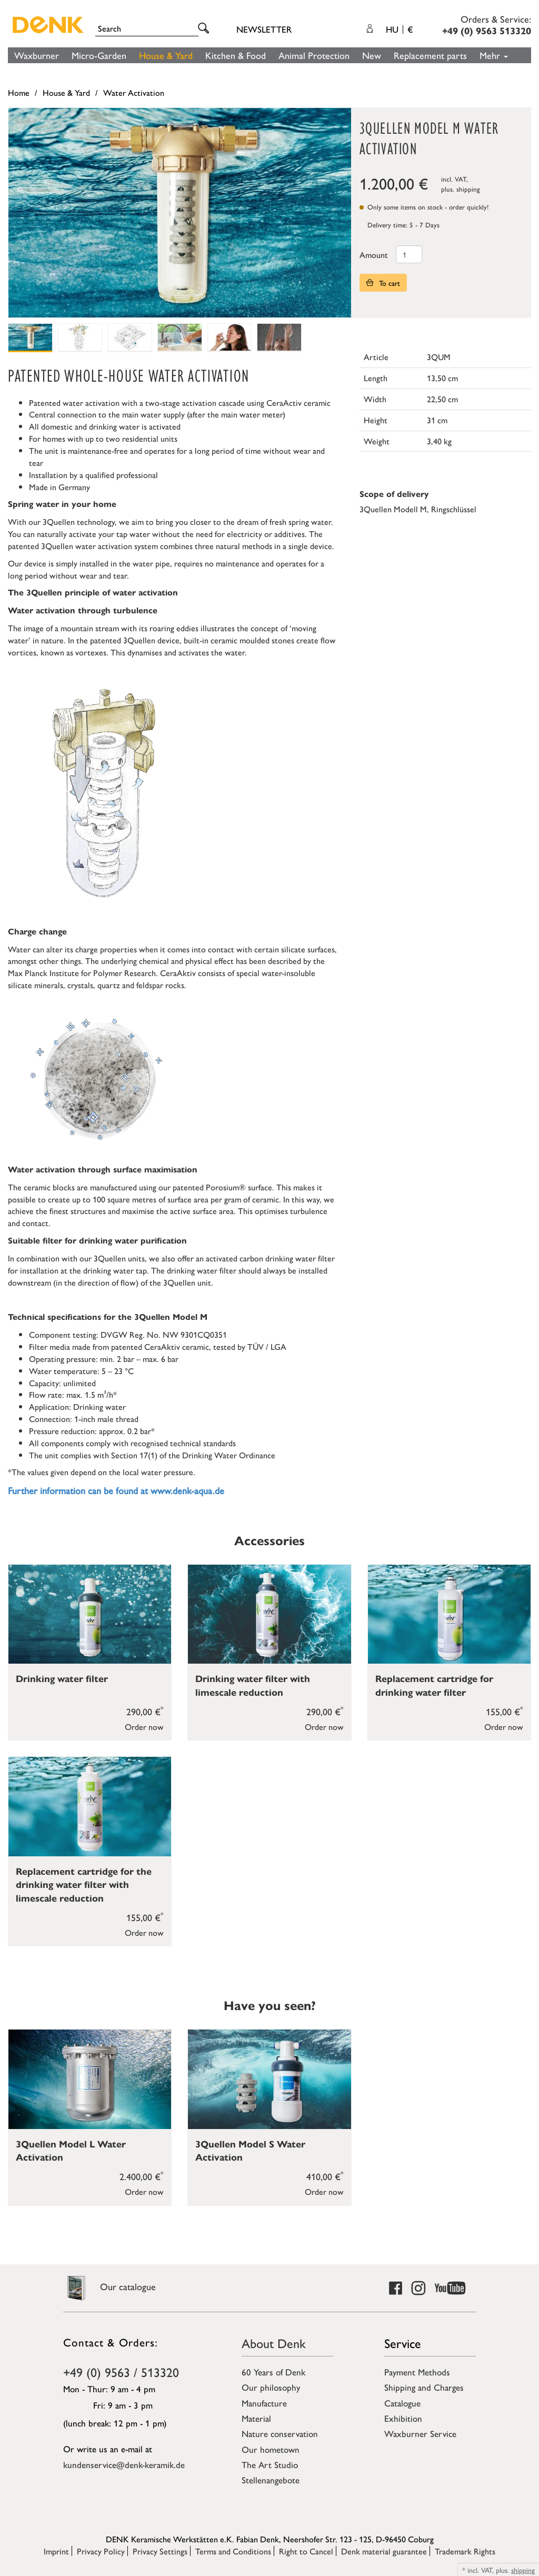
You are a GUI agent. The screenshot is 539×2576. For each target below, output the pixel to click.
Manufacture (264, 2402)
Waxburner (36, 55)
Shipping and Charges (424, 2387)
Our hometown (271, 2449)
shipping (468, 189)
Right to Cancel (306, 2551)
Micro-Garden (99, 55)
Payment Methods (417, 2371)
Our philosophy (271, 2387)
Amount (374, 254)
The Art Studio (270, 2464)
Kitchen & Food (235, 55)
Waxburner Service (420, 2433)
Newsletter (264, 29)
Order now (144, 1726)
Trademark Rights (465, 2551)
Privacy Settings (160, 2551)
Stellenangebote (271, 2479)
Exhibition (403, 2418)
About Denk (274, 2343)
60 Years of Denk (273, 2371)
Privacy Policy (101, 2551)
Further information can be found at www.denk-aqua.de (116, 1490)
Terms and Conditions (233, 2551)
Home (18, 92)
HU (399, 29)
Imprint (56, 2551)
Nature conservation (280, 2433)
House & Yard (166, 55)
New (371, 55)
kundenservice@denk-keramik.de (124, 2464)
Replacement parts (430, 55)
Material (256, 2418)
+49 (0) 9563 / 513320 (121, 2372)
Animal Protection (314, 55)
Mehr (494, 55)
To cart (383, 282)
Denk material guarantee (384, 2551)
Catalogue (402, 2402)
